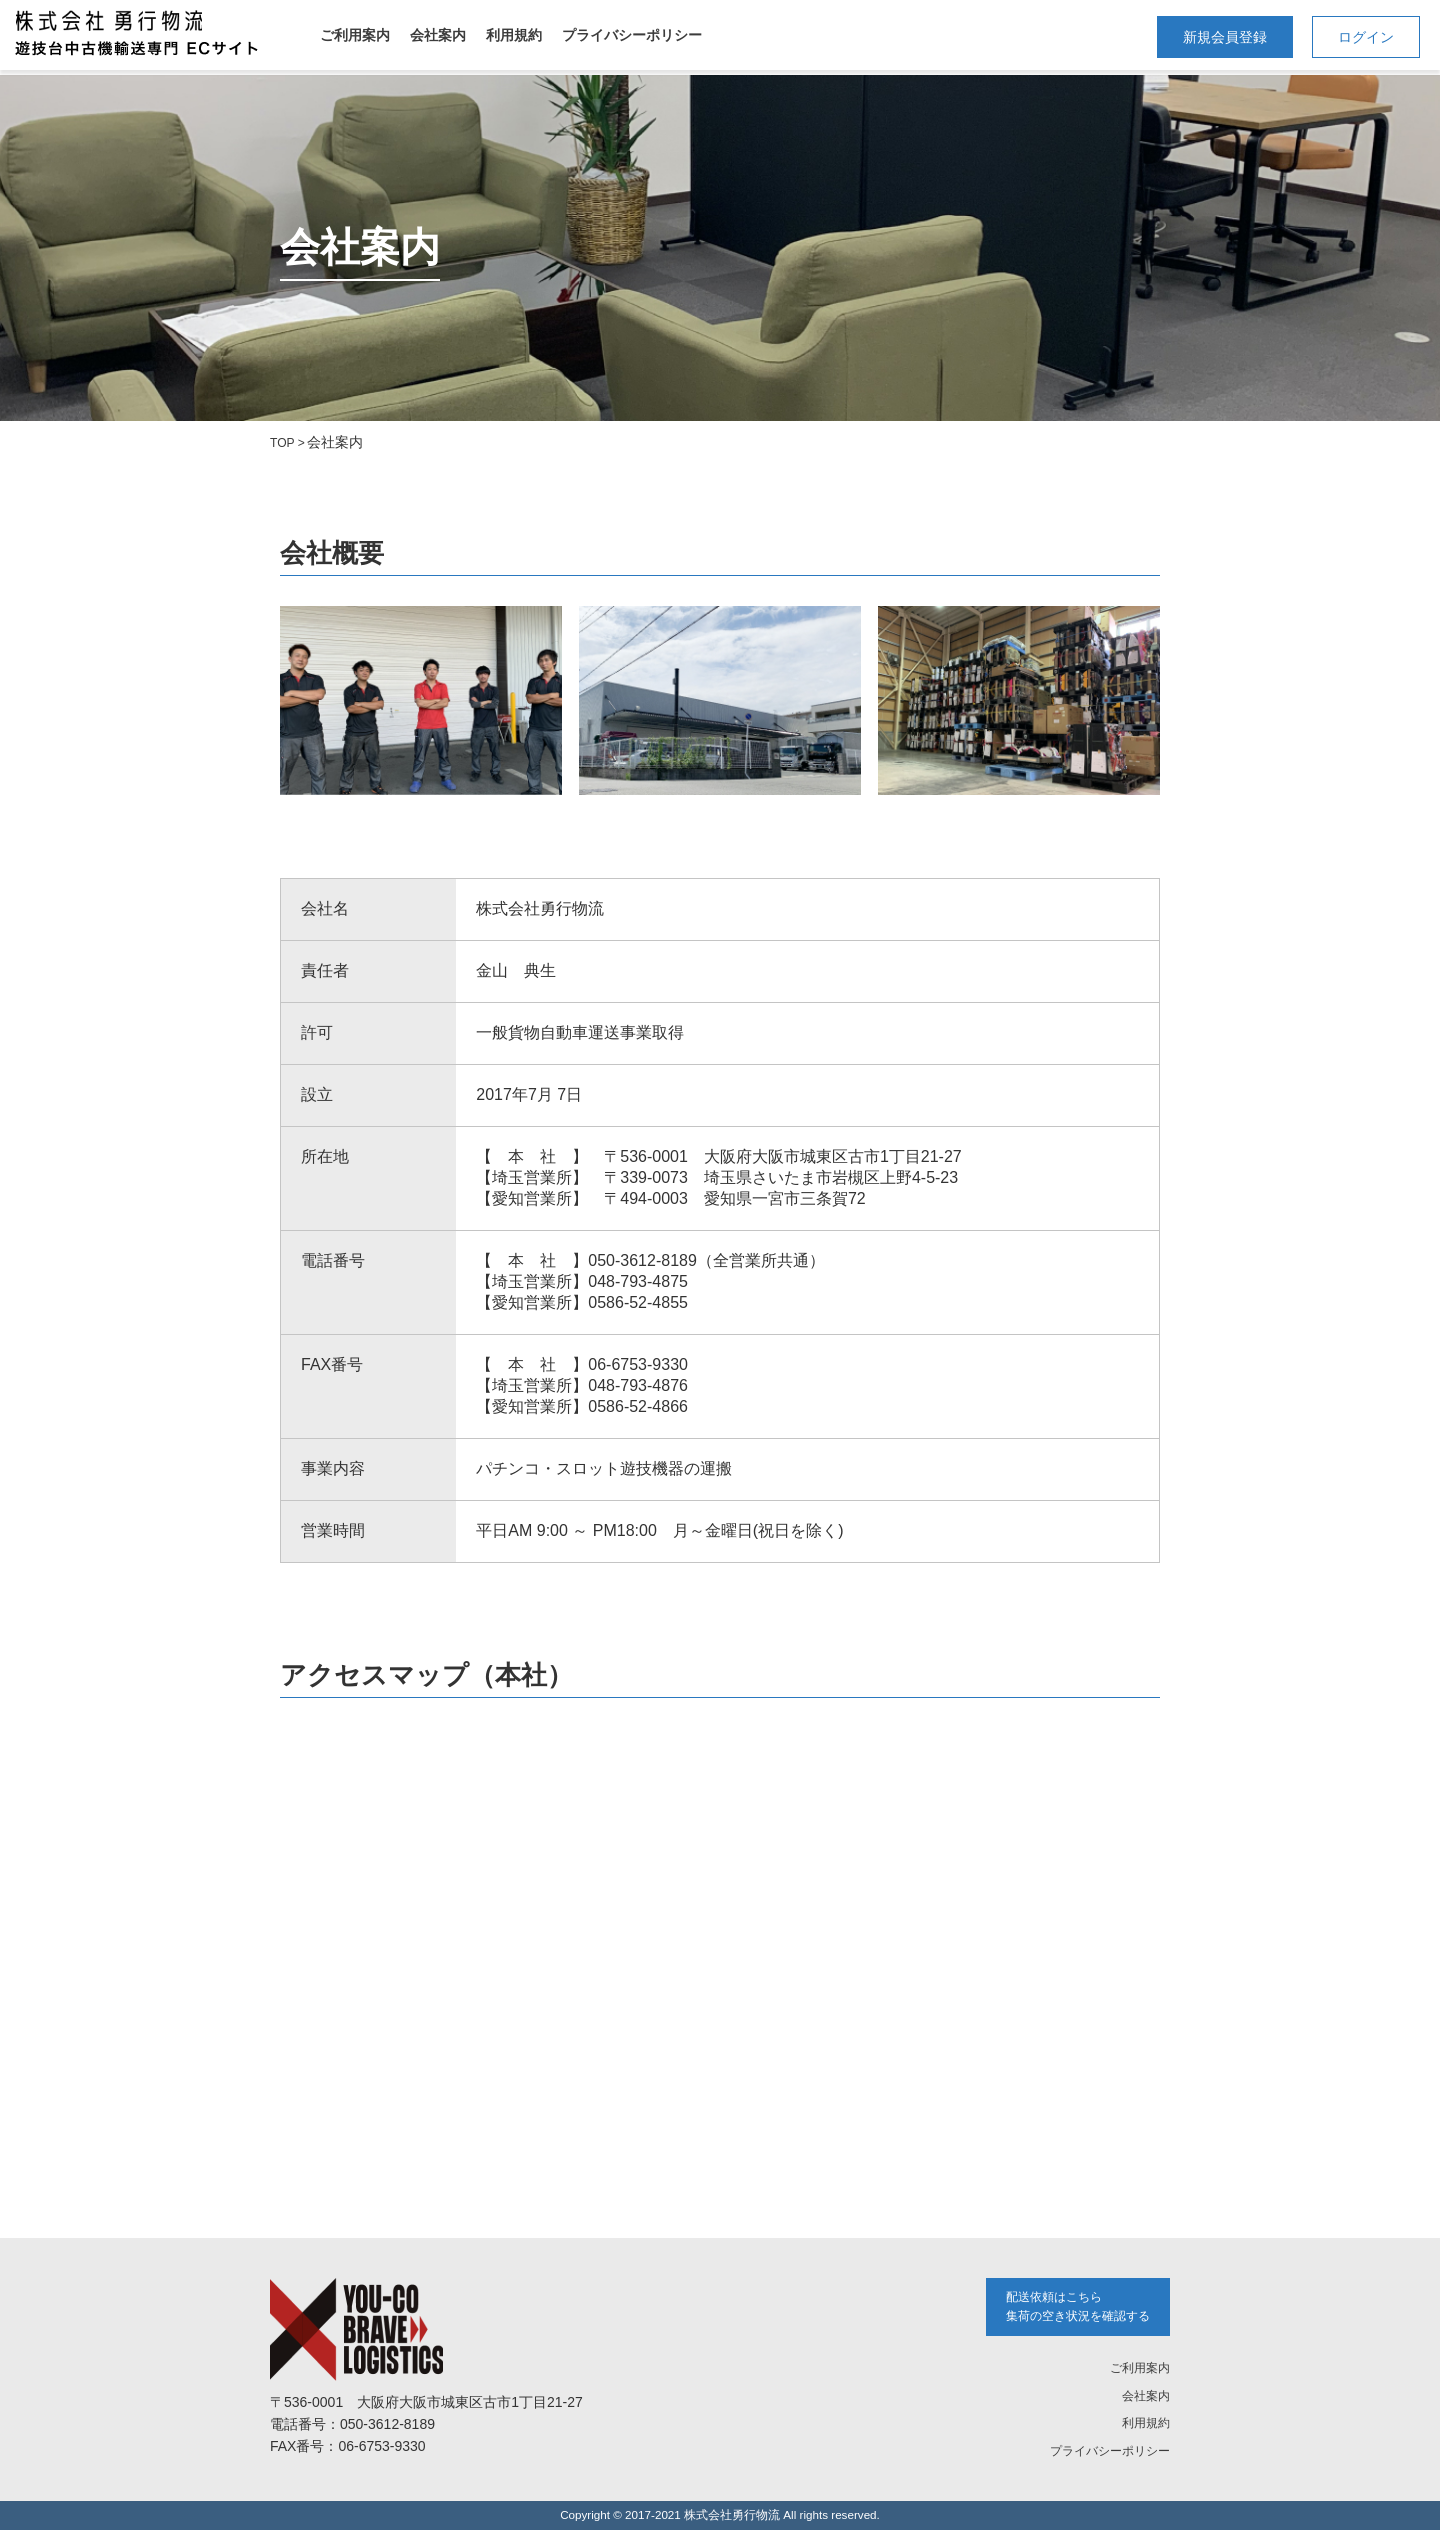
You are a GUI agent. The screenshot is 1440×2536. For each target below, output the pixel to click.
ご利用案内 (355, 35)
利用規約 (514, 35)
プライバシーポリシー (632, 35)
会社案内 (438, 35)
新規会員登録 (1225, 37)
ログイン (1366, 37)
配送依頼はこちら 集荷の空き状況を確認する (1066, 2310)
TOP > (290, 442)
